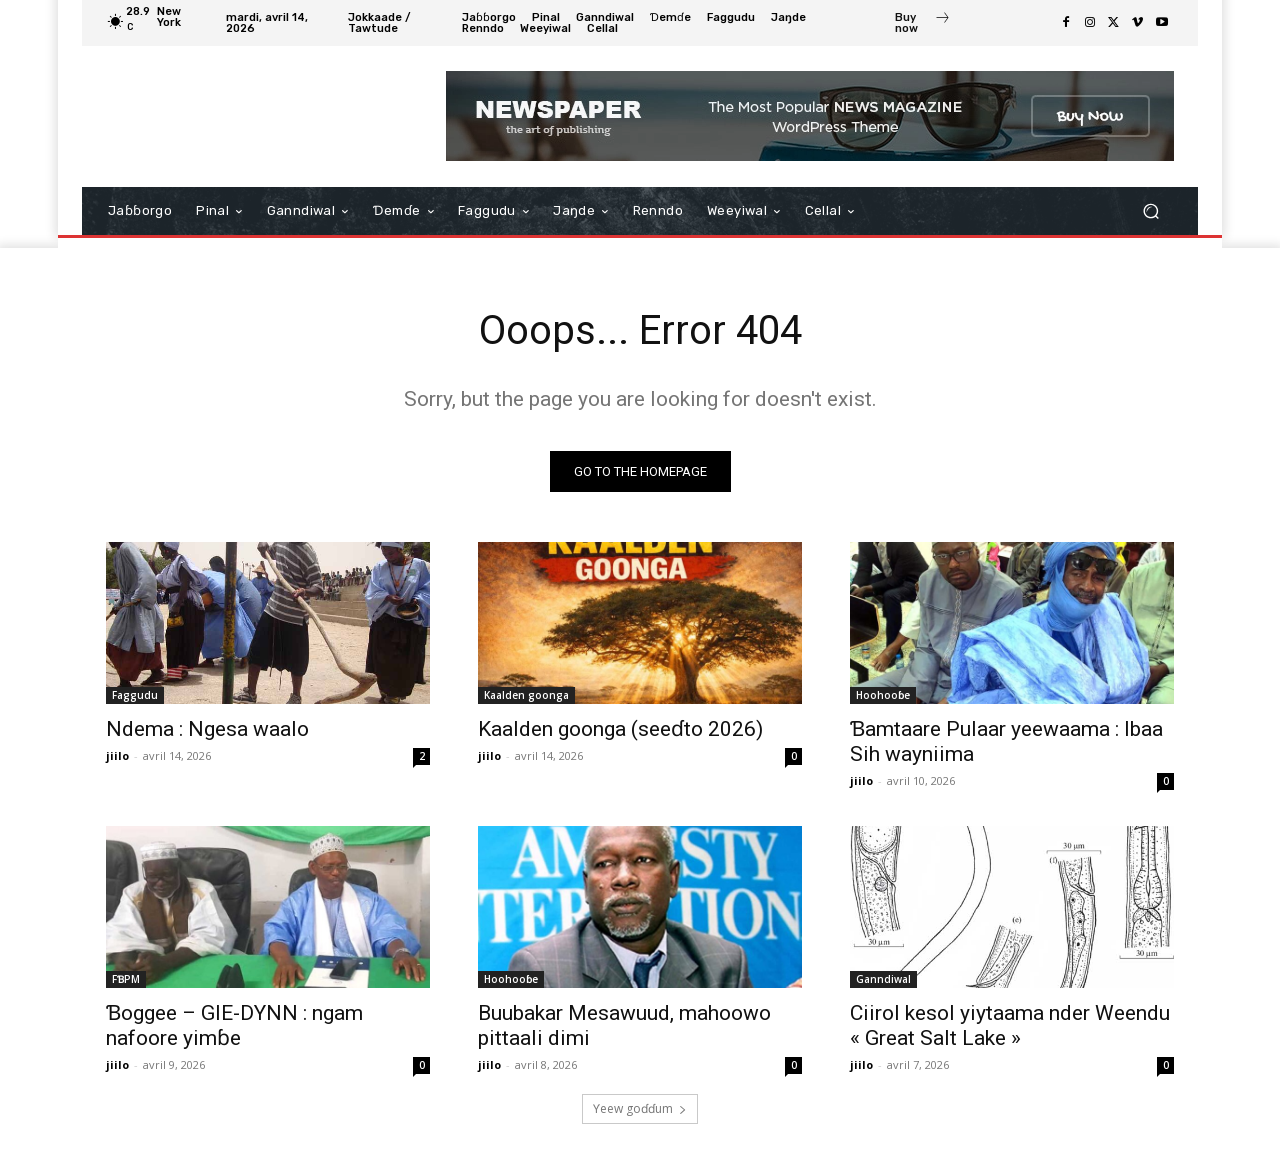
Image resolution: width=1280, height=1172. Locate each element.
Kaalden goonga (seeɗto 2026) (620, 729)
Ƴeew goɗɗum (640, 1108)
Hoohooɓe (883, 695)
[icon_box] (923, 25)
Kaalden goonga (526, 695)
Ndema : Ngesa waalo (207, 729)
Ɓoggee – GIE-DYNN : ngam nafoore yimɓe (234, 1025)
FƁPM (126, 979)
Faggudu (135, 695)
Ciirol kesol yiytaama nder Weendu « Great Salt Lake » (1010, 1025)
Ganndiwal (883, 979)
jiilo (117, 755)
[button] (1150, 211)
